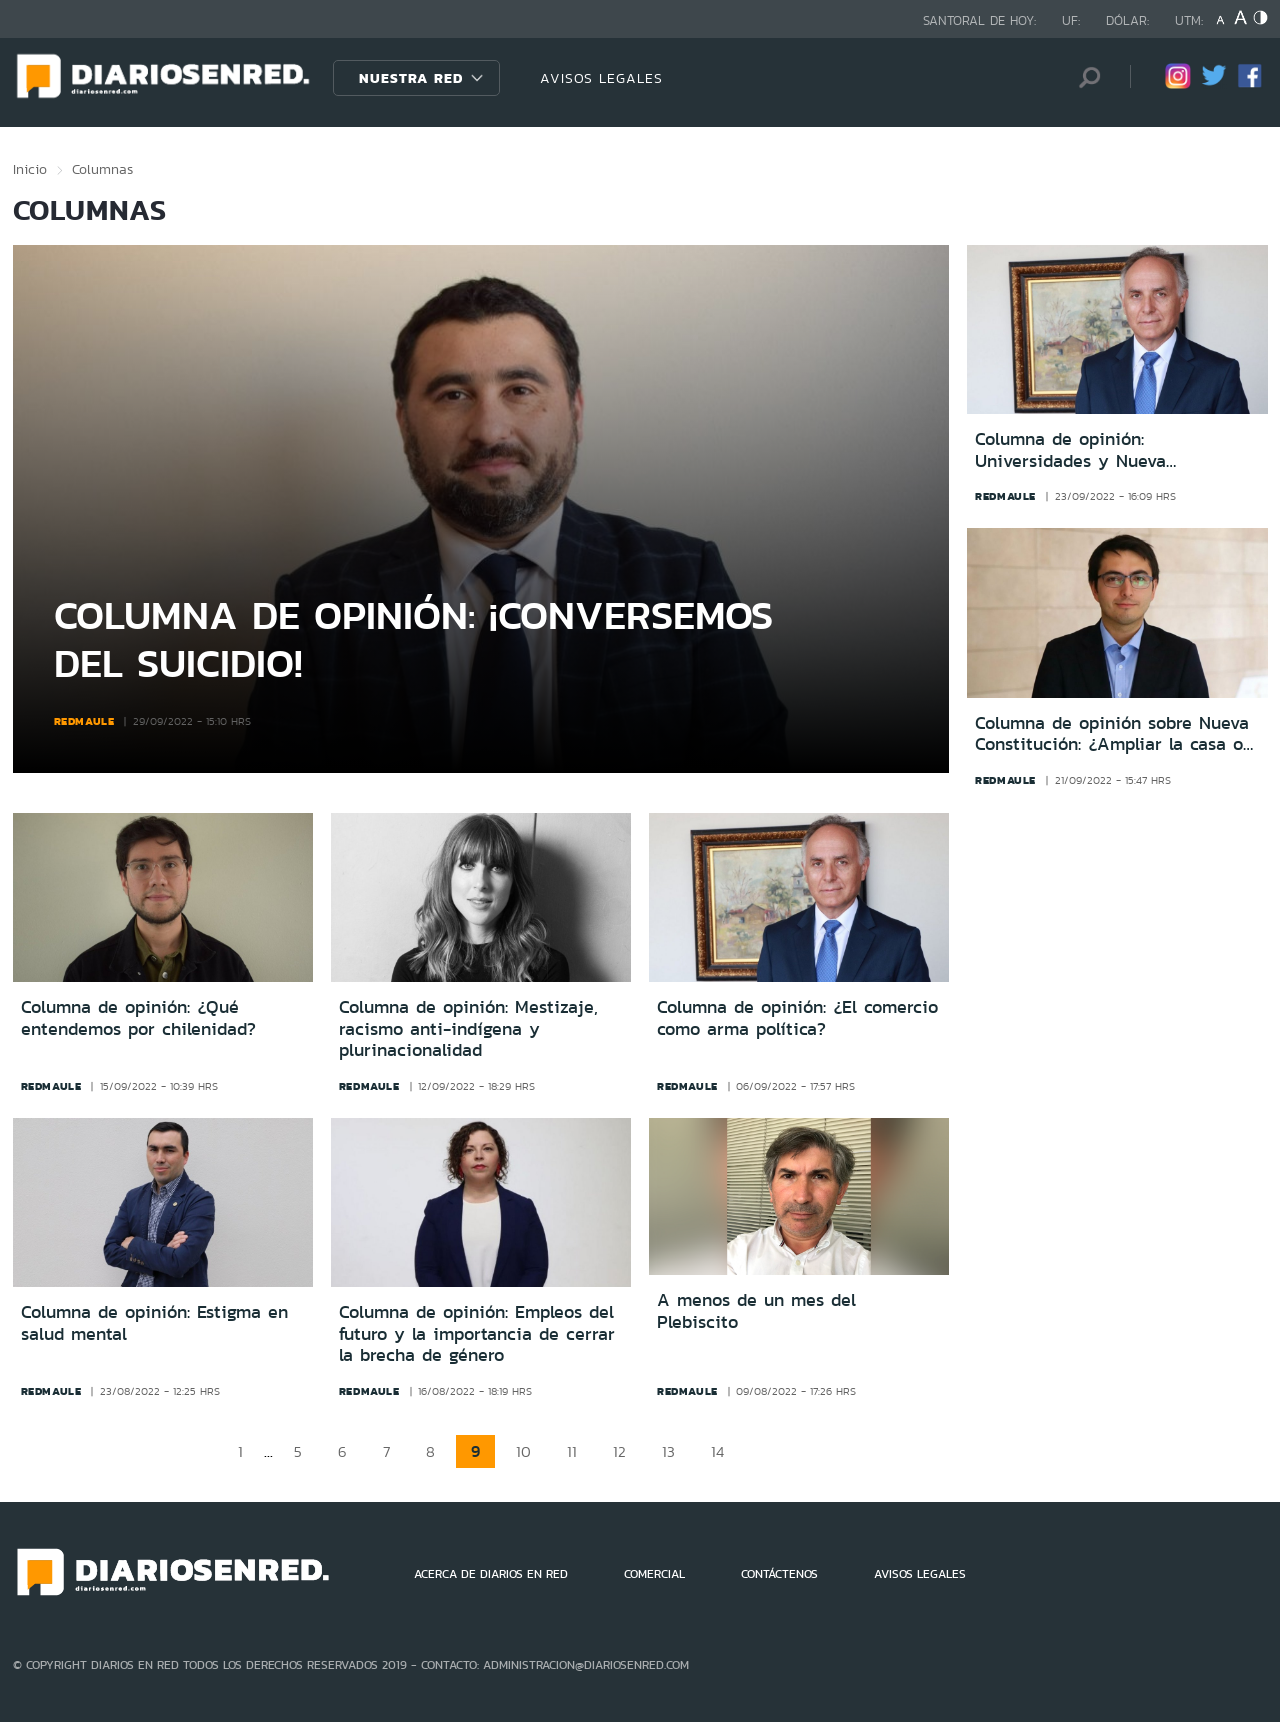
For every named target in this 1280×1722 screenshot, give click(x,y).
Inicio (30, 169)
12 (619, 1451)
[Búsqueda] (1085, 77)
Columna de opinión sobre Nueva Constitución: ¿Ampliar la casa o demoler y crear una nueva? (1112, 734)
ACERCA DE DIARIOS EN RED (491, 1574)
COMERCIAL (654, 1574)
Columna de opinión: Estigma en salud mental (154, 1323)
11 (572, 1451)
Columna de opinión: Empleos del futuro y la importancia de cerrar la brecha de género (477, 1333)
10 (523, 1451)
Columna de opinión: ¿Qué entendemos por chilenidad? (138, 1018)
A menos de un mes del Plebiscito (756, 1311)
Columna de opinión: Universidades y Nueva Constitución (1070, 450)
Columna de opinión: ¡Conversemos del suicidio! (413, 638)
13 (668, 1451)
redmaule (84, 721)
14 (717, 1451)
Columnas (102, 169)
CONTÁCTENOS (779, 1574)
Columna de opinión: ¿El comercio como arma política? (797, 1018)
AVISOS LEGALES (601, 78)
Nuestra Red (411, 78)
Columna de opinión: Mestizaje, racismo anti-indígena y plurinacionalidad (468, 1028)
